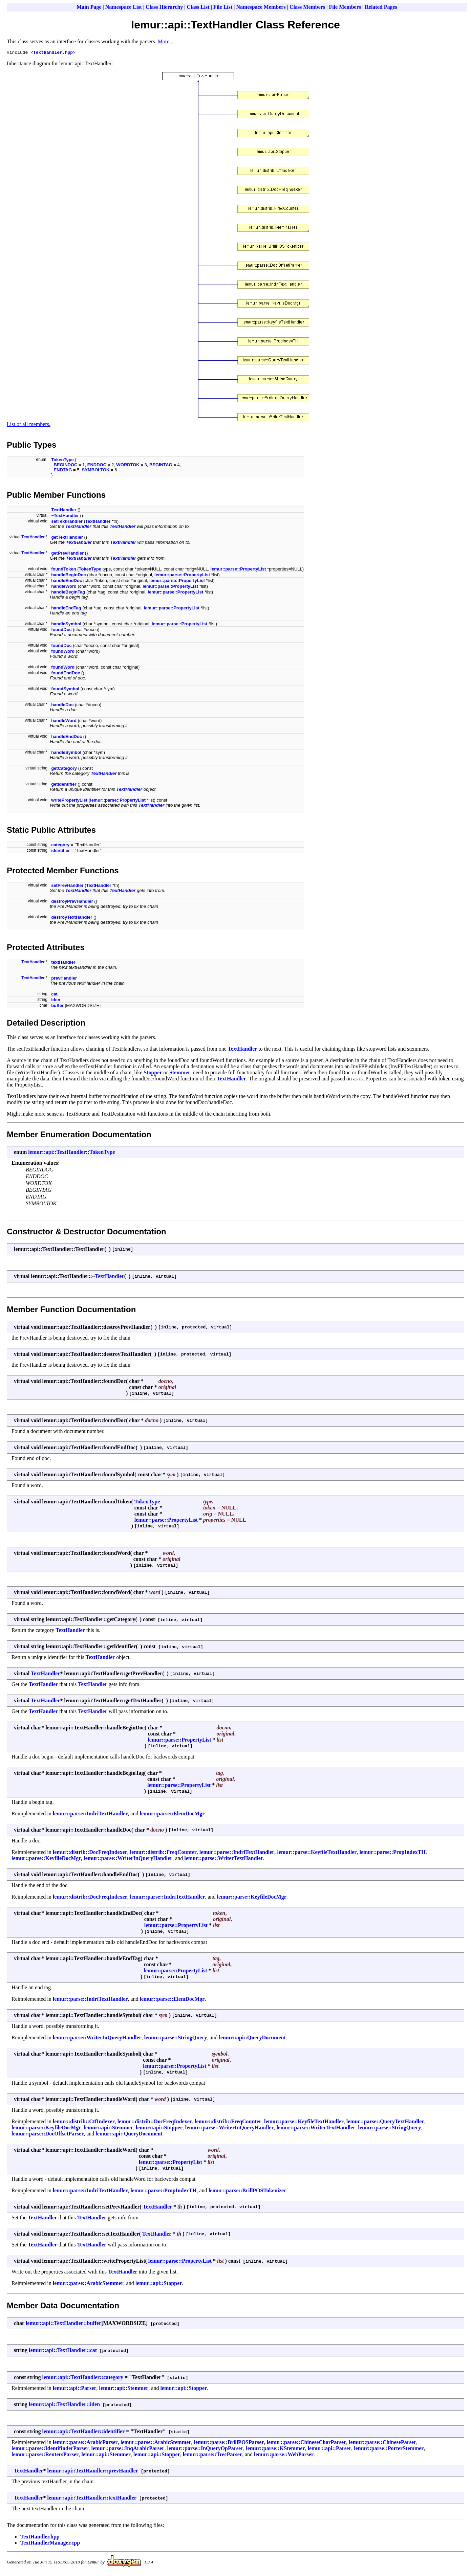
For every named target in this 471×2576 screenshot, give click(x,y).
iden (55, 1000)
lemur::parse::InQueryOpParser (205, 2449)
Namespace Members (261, 7)
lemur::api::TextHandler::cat (63, 2351)
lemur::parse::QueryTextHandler (385, 2122)
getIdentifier (63, 785)
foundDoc (61, 630)
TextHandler (63, 510)
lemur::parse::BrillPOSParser (229, 2443)
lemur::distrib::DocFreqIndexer (90, 1853)
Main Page (89, 7)
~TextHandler (65, 516)
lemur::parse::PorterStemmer (389, 2449)
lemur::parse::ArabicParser (85, 2443)
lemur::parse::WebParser (284, 2455)
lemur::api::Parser (75, 2389)
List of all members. (28, 425)
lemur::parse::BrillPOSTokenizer (247, 2191)
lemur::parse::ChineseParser (382, 2443)
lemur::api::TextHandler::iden (64, 2405)
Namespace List (123, 7)
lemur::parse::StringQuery (175, 2038)
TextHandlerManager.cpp (50, 2544)
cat (54, 995)
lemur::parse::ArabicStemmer (88, 2284)
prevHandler (64, 979)
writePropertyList (69, 801)
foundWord (62, 652)
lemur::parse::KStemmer (275, 2449)
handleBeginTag (68, 593)
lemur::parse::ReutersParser (45, 2455)
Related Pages (381, 7)
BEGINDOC (65, 465)
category (60, 845)
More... (166, 41)
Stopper (153, 1073)
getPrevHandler (67, 554)
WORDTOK (127, 465)
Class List (198, 7)
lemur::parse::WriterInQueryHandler (128, 1859)
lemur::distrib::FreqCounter (163, 1853)
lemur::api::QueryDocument (252, 2038)
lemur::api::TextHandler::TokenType (71, 1153)
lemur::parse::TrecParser (212, 2455)
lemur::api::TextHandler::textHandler (91, 2499)
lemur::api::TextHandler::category (82, 2378)
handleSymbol (66, 624)
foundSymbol (65, 689)
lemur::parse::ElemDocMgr (172, 1814)
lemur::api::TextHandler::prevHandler (92, 2471)
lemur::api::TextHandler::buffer (63, 2324)
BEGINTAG (160, 465)
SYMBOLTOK (96, 470)
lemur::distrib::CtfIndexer (84, 2122)
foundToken (63, 570)
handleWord (64, 587)
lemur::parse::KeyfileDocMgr (46, 1859)
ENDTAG (62, 470)
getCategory (64, 769)
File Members (345, 7)
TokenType (62, 460)
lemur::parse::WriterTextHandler (223, 1859)
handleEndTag (66, 608)
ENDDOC (96, 465)
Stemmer (179, 1073)
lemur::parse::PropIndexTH (392, 1853)
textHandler (63, 963)
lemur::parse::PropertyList (238, 570)
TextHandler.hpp (53, 53)
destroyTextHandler (71, 918)
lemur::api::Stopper (159, 2128)
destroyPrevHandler (72, 902)
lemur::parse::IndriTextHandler (90, 1814)
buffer (57, 1006)
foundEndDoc (65, 673)
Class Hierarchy (164, 7)
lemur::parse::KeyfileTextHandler (317, 1853)
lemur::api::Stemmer (108, 2128)
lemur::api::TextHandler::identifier (83, 2432)
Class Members (307, 7)
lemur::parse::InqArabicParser (128, 2449)
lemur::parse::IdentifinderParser (50, 2449)
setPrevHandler (67, 886)
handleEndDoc (66, 581)
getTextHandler (67, 538)
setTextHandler (67, 522)
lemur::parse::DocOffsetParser (48, 2134)
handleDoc (62, 705)
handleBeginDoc (68, 575)
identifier (60, 851)
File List (222, 7)
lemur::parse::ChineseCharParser (306, 2443)
